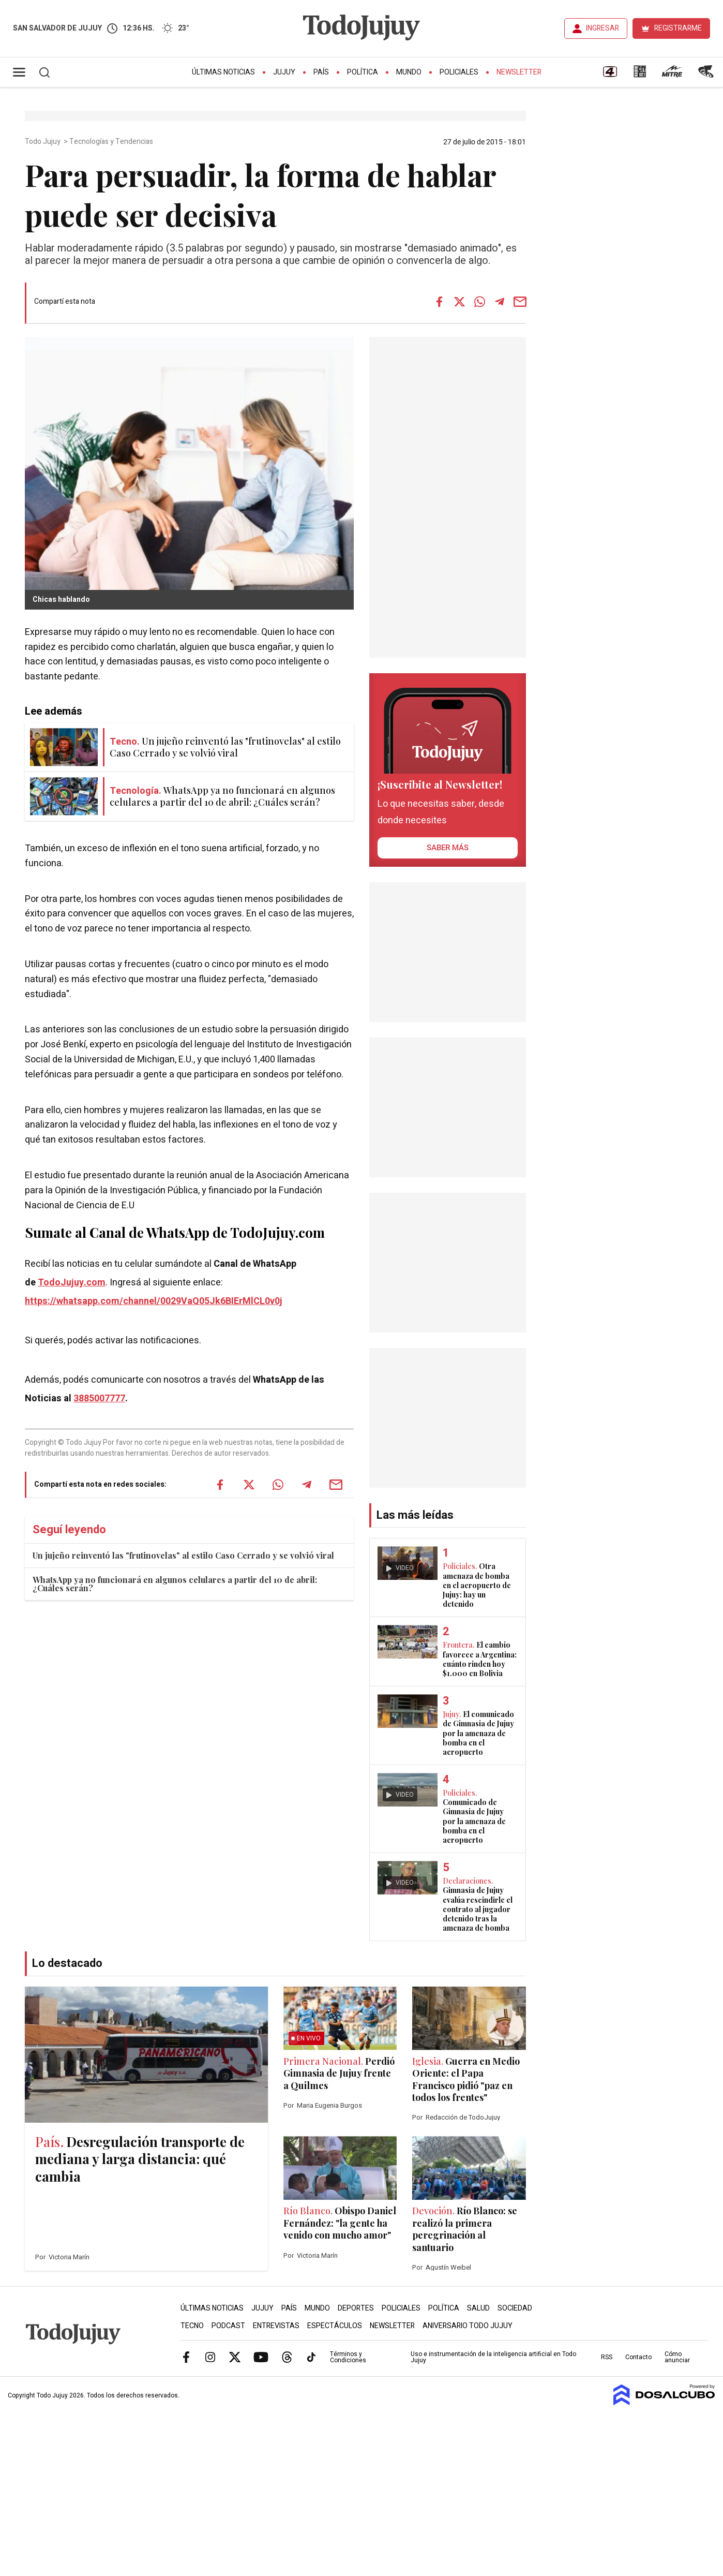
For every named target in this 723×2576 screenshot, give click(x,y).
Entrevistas (276, 2325)
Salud (478, 2308)
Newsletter (518, 72)
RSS (606, 2357)
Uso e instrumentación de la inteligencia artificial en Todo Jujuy (493, 2357)
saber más (448, 847)
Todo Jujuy (43, 142)
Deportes (356, 2308)
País (321, 72)
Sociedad (515, 2308)
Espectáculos (334, 2325)
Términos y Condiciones (348, 2357)
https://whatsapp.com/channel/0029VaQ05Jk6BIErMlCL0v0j (153, 1301)
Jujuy (284, 72)
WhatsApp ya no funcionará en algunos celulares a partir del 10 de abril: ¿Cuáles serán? (175, 1583)
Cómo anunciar (677, 2357)
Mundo (408, 72)
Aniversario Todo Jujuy (468, 2325)
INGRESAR (602, 28)
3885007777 (99, 1398)
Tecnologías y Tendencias (112, 142)
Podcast (228, 2325)
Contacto (638, 2357)
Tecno (192, 2325)
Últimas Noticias (223, 72)
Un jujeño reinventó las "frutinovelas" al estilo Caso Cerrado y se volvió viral (183, 1555)
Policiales (459, 72)
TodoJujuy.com (72, 1283)
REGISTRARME (678, 28)
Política (362, 72)
